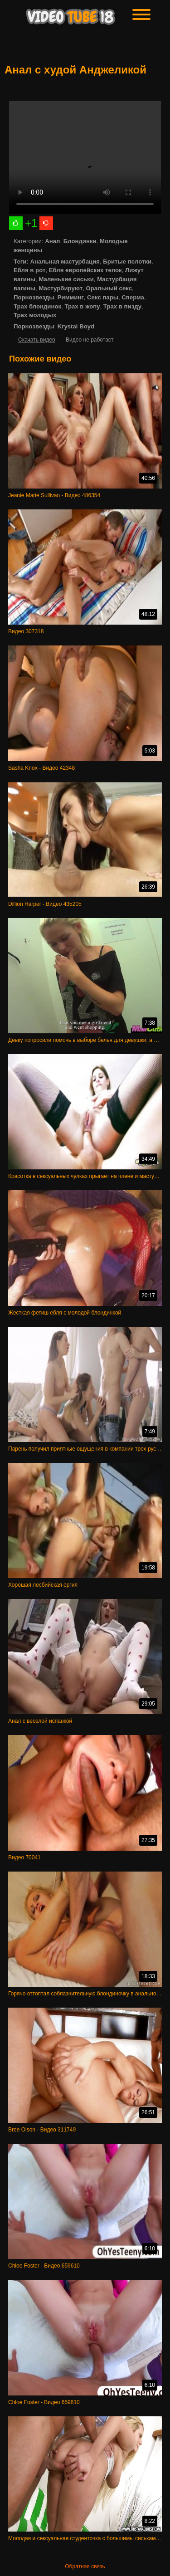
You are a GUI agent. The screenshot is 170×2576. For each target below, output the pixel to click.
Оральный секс (109, 288)
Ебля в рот (29, 270)
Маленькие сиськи (66, 279)
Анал (52, 241)
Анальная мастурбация (65, 261)
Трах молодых (35, 315)
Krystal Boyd (76, 326)
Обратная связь (85, 2566)
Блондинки (80, 241)
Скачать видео (36, 340)
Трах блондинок (37, 306)
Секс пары (102, 297)
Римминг (71, 297)
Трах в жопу (82, 306)
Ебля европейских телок (85, 270)
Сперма (132, 297)
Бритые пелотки (127, 261)
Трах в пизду (122, 306)
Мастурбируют (61, 288)
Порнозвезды (34, 297)
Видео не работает (89, 340)
